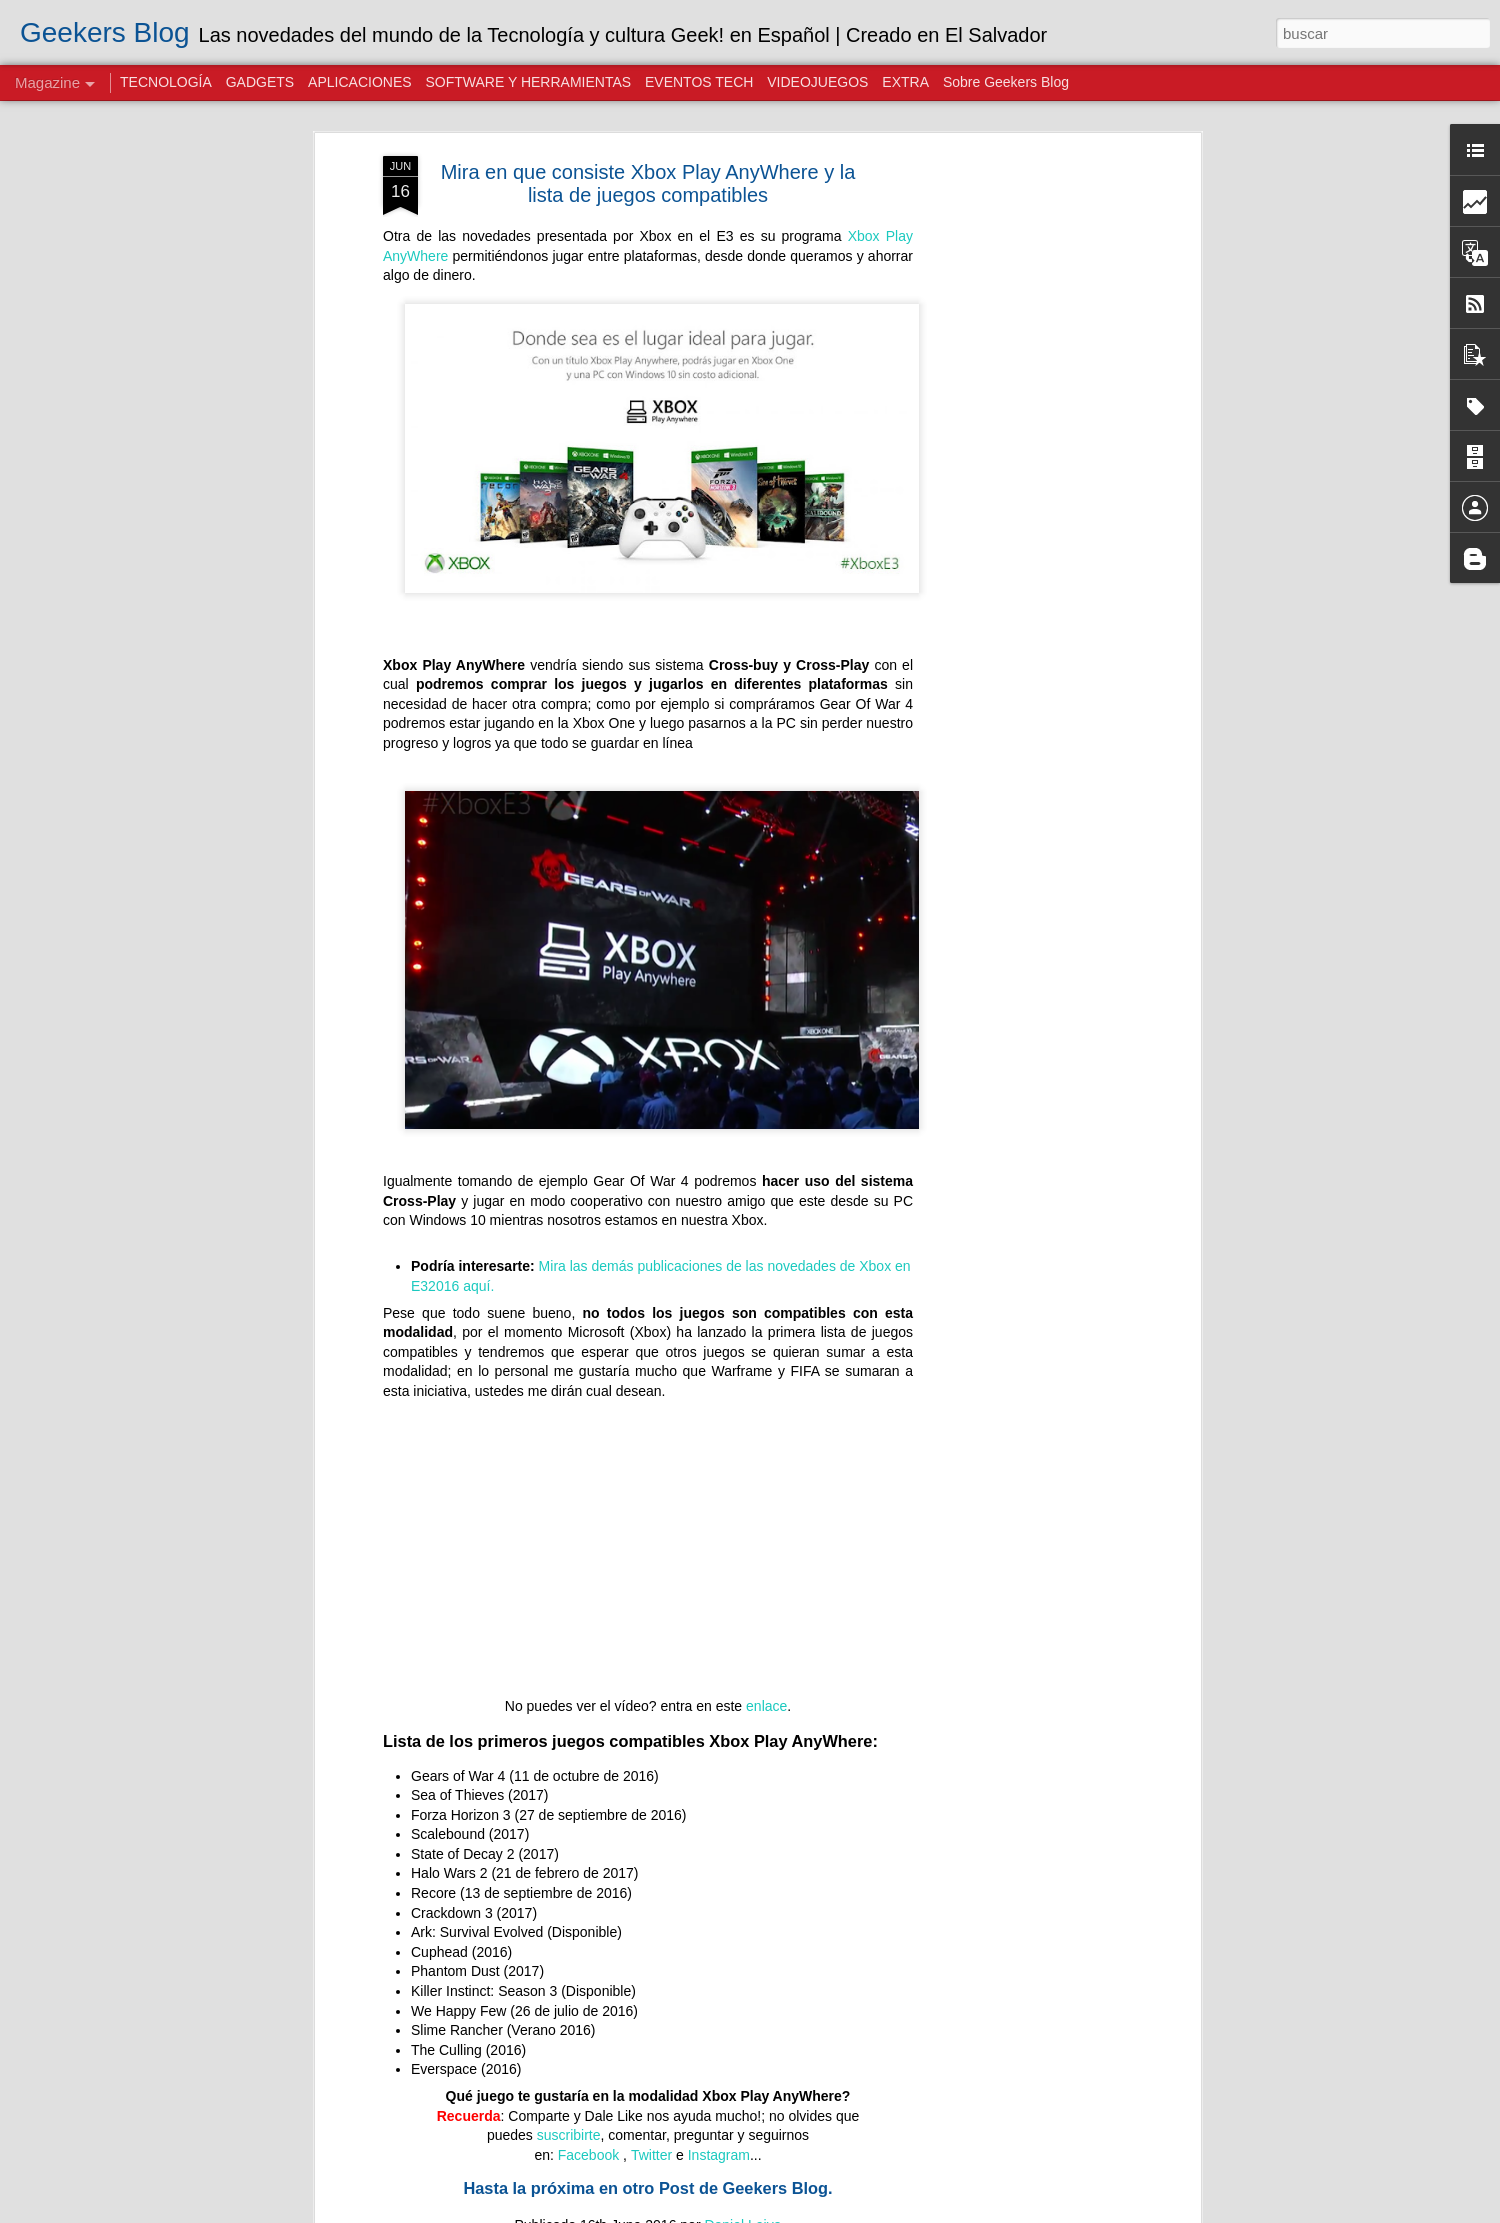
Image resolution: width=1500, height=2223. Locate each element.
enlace (766, 1706)
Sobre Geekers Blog (1006, 82)
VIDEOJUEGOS (817, 82)
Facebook (590, 2155)
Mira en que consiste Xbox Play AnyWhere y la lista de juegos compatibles (648, 183)
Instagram (719, 2155)
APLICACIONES (359, 82)
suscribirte (569, 2135)
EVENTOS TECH (699, 82)
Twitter (651, 2155)
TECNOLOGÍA (166, 82)
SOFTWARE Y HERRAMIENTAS (528, 82)
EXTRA (905, 82)
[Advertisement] (1023, 471)
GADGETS (260, 82)
